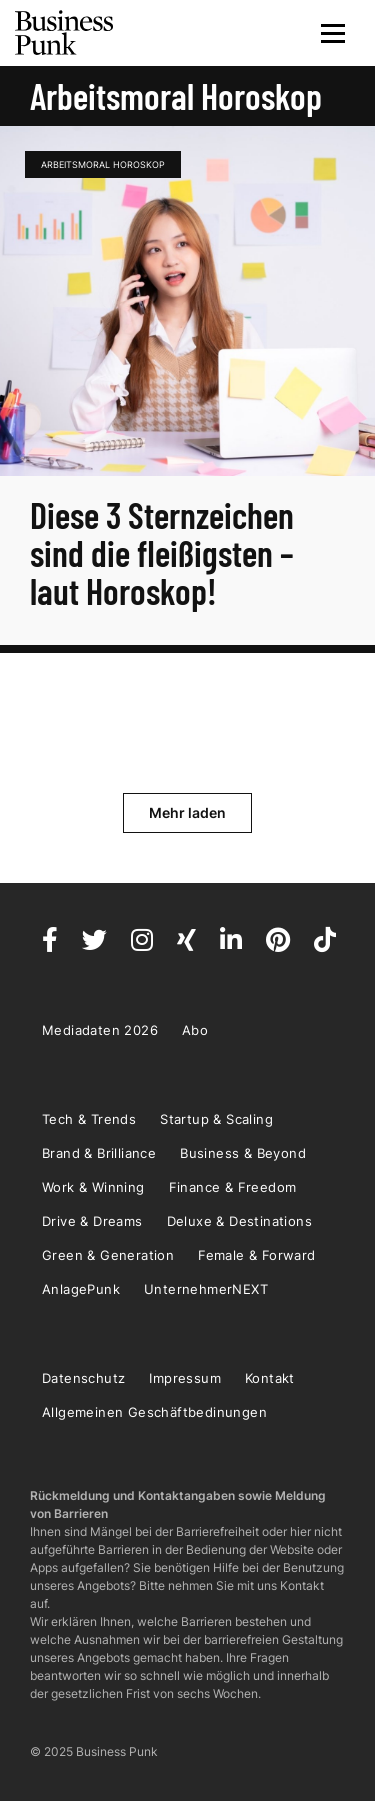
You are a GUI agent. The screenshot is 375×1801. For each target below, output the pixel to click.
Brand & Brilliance (99, 1153)
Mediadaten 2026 (100, 1030)
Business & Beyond (243, 1153)
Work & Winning (93, 1187)
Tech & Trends (89, 1119)
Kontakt (270, 1378)
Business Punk (65, 33)
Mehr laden (187, 812)
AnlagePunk (81, 1289)
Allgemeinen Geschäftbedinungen (154, 1412)
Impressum (185, 1378)
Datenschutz (83, 1378)
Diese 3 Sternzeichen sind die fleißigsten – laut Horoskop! (162, 552)
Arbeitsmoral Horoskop (103, 164)
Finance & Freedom (233, 1187)
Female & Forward (256, 1255)
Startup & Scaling (216, 1119)
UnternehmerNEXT (206, 1289)
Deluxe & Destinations (239, 1221)
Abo (195, 1030)
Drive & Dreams (92, 1221)
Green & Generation (108, 1255)
